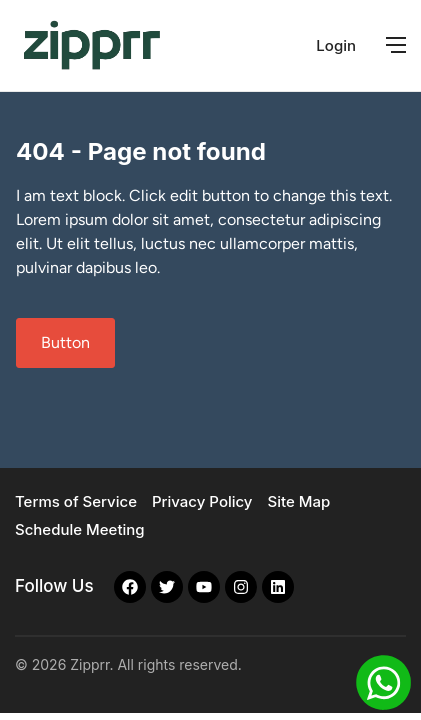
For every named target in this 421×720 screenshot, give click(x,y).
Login (336, 45)
